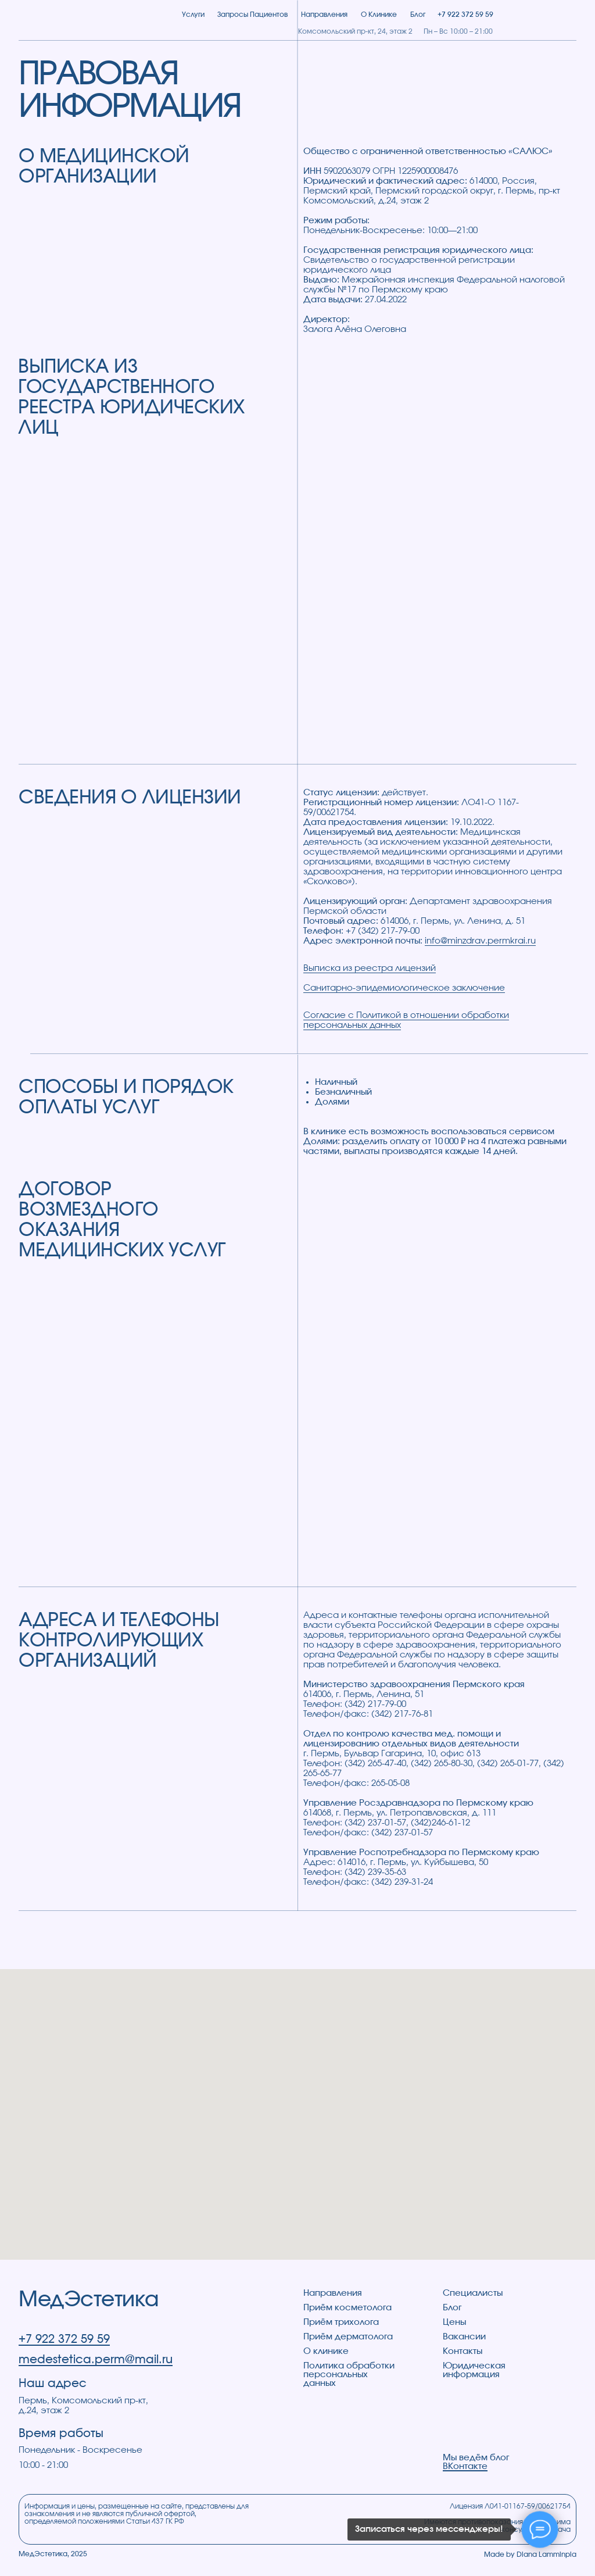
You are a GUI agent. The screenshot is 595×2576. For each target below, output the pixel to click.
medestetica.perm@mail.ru (96, 2360)
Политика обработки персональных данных (349, 2374)
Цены (454, 2322)
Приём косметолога (347, 2307)
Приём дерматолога (348, 2336)
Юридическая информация (474, 2370)
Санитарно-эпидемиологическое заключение (404, 988)
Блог (452, 2307)
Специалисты (473, 2293)
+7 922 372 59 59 (64, 2339)
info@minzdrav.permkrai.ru (480, 941)
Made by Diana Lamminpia (530, 2554)
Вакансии (464, 2336)
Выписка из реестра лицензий (369, 968)
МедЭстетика (89, 2299)
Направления (332, 2293)
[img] (84, 14)
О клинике (326, 2351)
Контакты (462, 2351)
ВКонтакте (465, 2466)
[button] (562, 15)
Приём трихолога (341, 2322)
